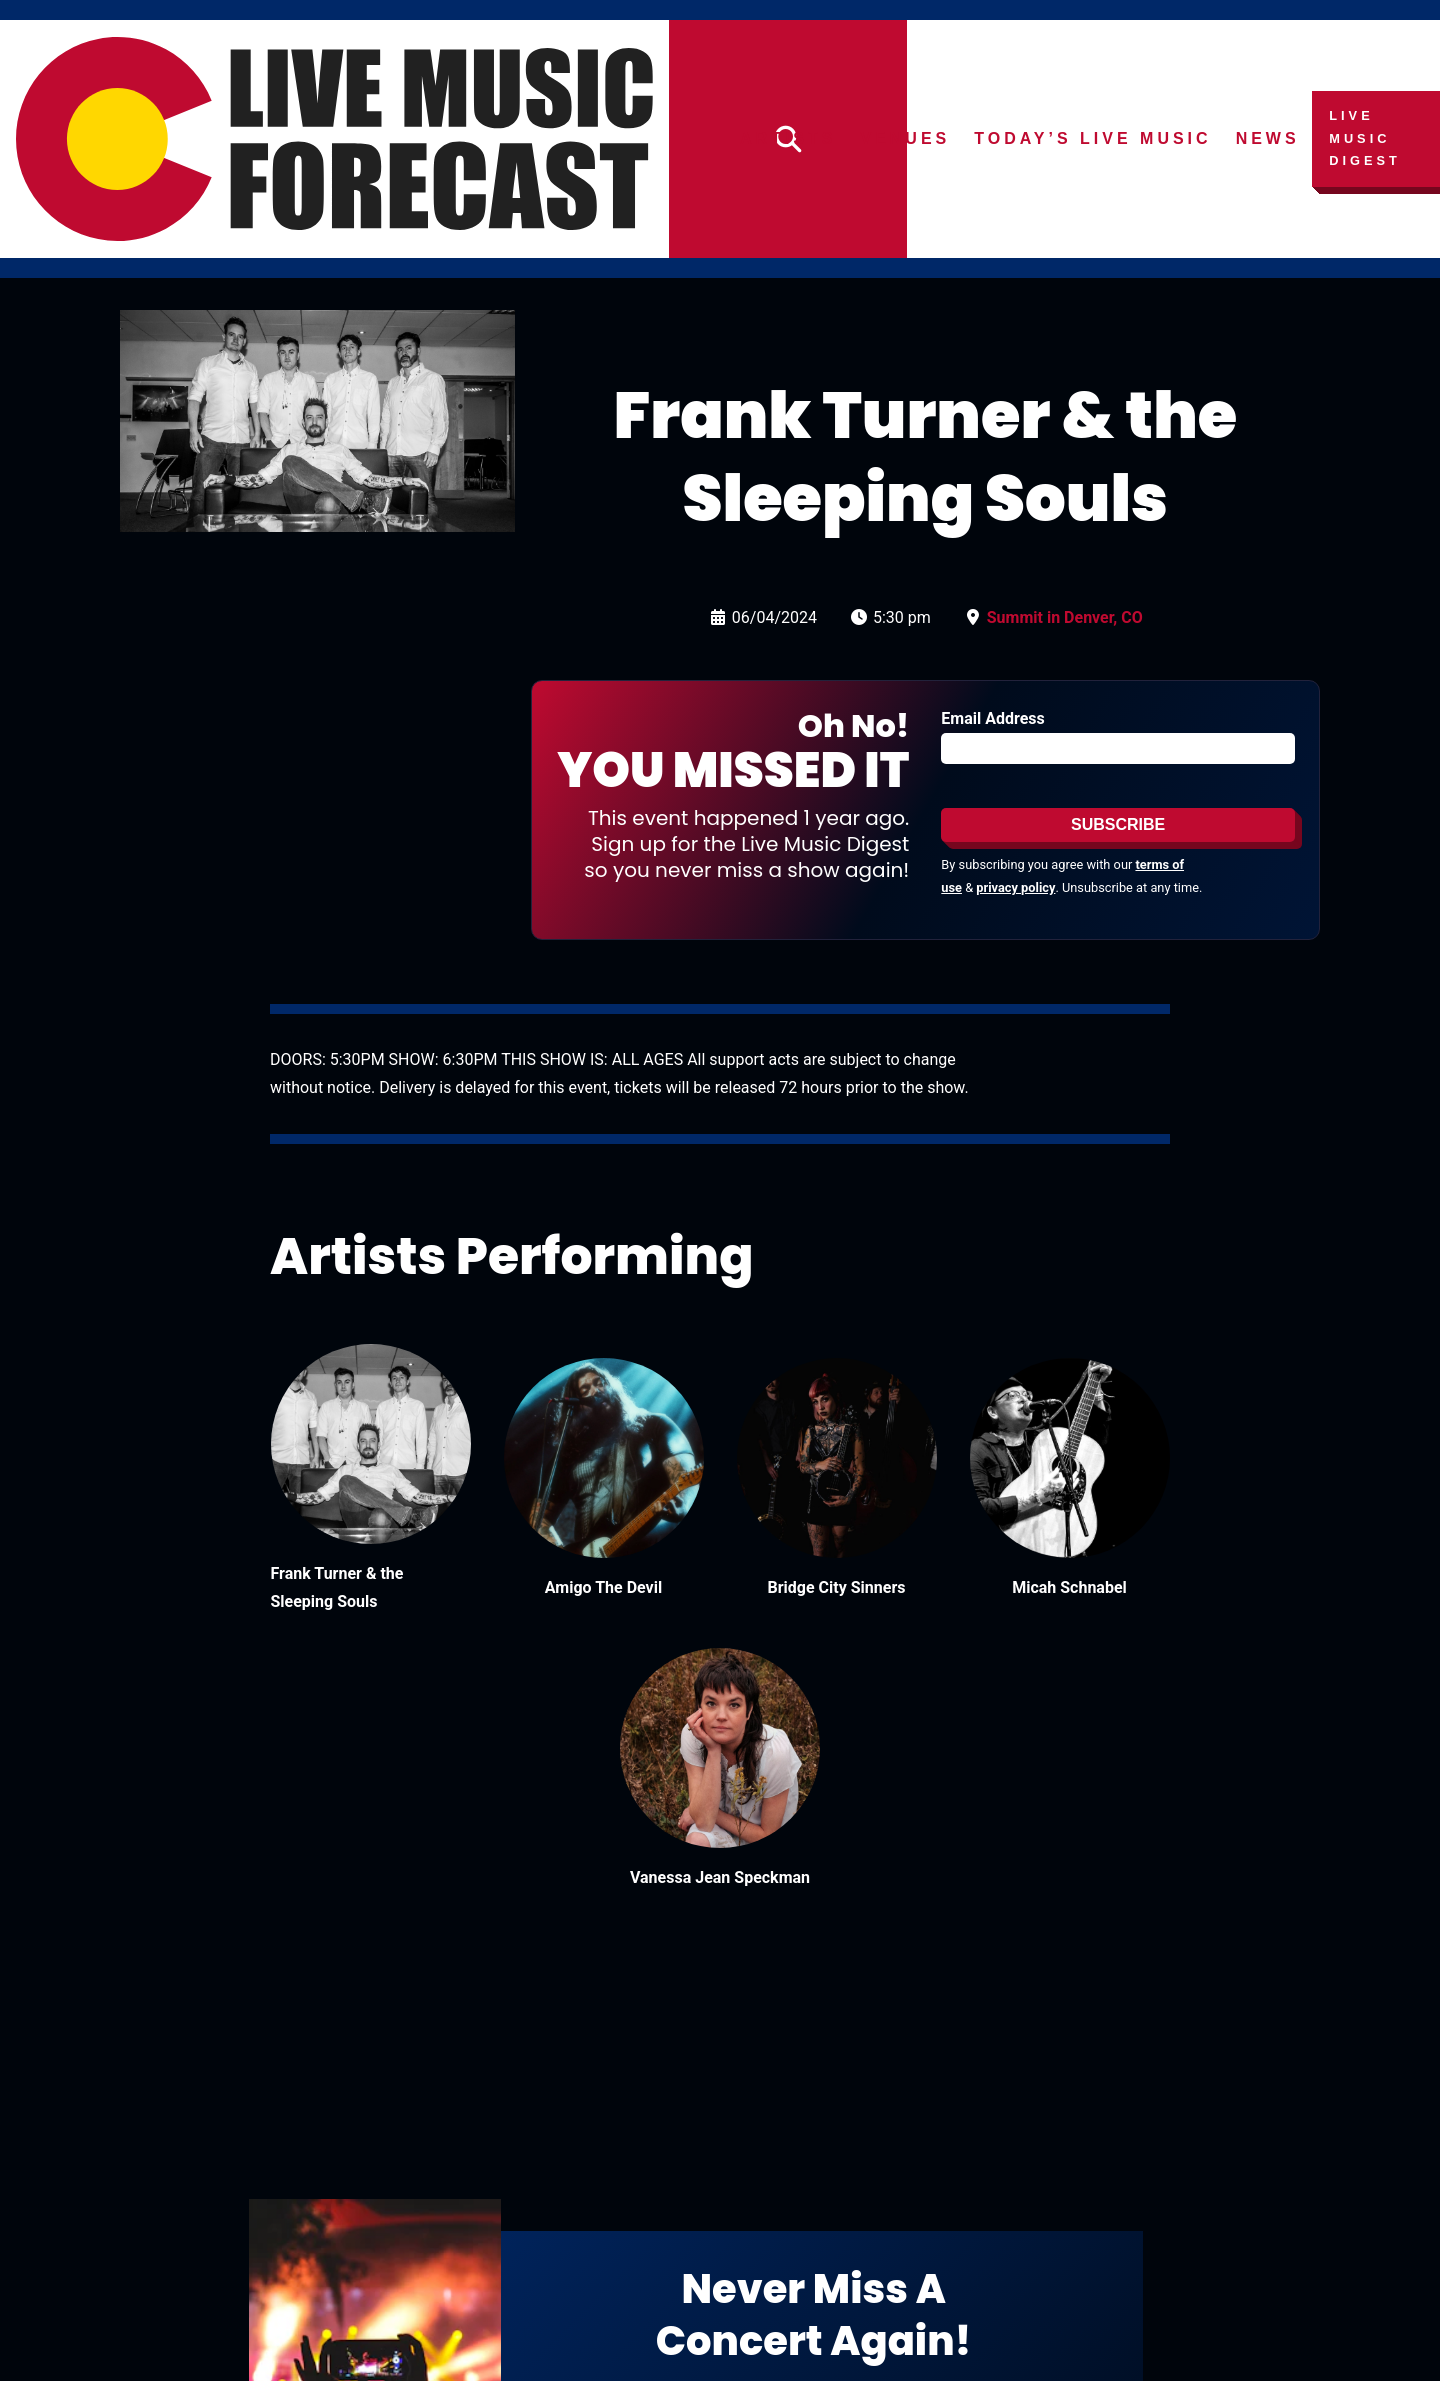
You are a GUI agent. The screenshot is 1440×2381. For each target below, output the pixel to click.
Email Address (992, 718)
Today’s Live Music (1093, 138)
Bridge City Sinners (837, 1587)
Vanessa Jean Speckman (720, 1877)
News (1268, 138)
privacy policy (1015, 887)
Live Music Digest (1366, 138)
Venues (906, 138)
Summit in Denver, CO (1065, 617)
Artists (788, 138)
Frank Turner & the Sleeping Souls (337, 1587)
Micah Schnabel (1069, 1587)
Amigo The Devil (603, 1587)
